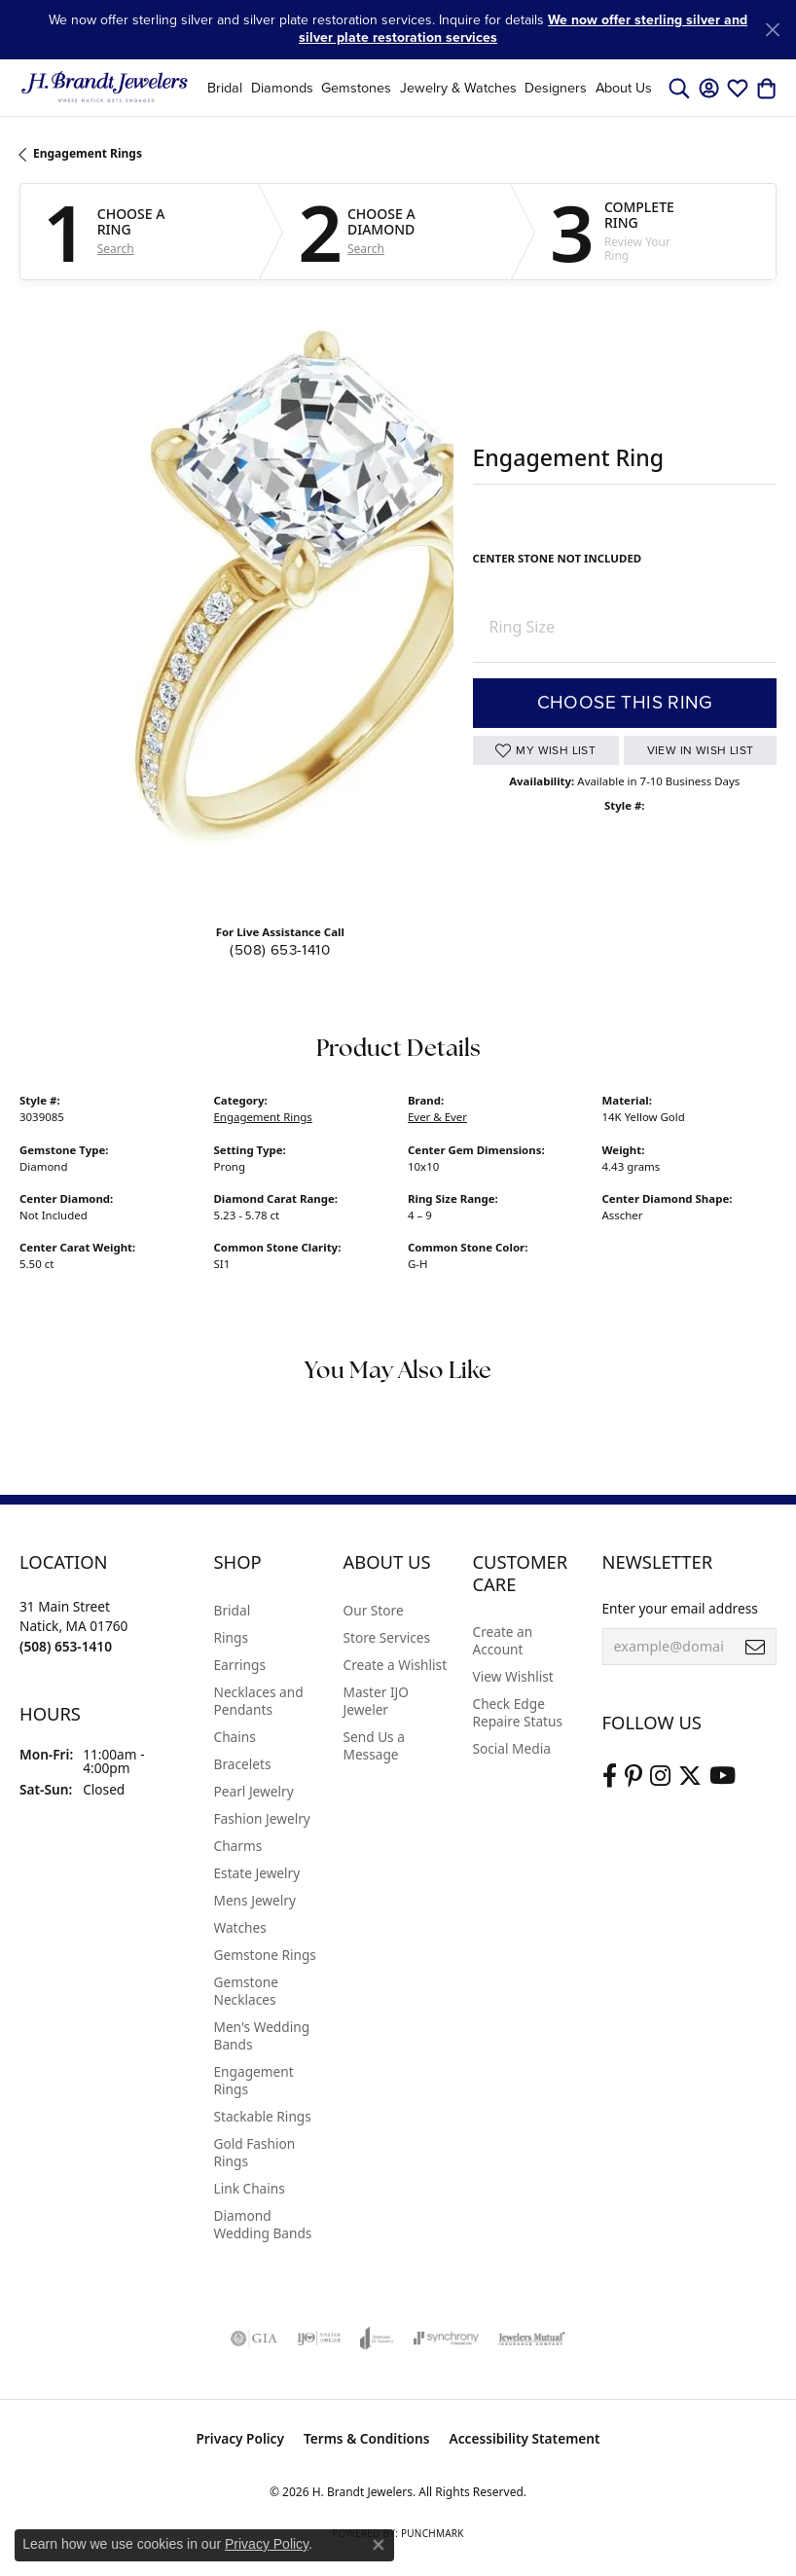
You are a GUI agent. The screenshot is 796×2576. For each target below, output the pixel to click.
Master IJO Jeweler (377, 1701)
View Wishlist (513, 1676)
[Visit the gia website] (254, 2338)
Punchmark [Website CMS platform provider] (432, 2533)
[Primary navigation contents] (429, 87)
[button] (679, 87)
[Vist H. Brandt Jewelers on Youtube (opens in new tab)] (722, 1776)
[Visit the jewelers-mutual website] (531, 2338)
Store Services (387, 1637)
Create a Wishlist (396, 1664)
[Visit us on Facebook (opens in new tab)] (609, 1776)
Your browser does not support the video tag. (311, 601)
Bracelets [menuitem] (242, 1764)
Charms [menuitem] (238, 1845)
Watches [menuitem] (240, 1927)
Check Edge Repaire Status (518, 1712)
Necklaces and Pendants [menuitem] (259, 1701)
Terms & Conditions (367, 2438)
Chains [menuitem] (235, 1736)
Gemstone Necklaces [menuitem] (246, 1991)
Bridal (224, 87)
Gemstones (356, 87)
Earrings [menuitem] (240, 1664)
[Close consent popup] (378, 2545)
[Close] (772, 30)
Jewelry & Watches (458, 87)
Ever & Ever (437, 1116)
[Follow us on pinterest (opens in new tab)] (633, 1776)
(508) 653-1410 (280, 950)
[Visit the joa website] (377, 2338)
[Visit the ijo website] (319, 2338)
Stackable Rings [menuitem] (262, 2116)
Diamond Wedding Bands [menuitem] (263, 2224)
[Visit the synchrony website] (446, 2338)
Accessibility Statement (525, 2438)
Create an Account (503, 1640)
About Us (624, 87)
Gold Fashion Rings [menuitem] (255, 2152)
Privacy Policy (240, 2438)
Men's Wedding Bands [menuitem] (262, 2035)
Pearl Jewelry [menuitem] (254, 1791)
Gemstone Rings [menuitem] (265, 1954)
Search (115, 249)
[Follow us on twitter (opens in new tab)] (690, 1776)
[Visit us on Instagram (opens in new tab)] (660, 1776)
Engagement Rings (87, 153)
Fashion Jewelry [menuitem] (262, 1818)
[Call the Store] (65, 1646)
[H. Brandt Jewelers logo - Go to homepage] (104, 87)
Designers (556, 87)
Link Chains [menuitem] (249, 2188)
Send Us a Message (374, 1745)
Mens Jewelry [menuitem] (255, 1900)
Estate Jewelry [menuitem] (257, 1873)
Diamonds (282, 87)
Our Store (374, 1610)
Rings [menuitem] (231, 1637)
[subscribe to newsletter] (755, 1646)
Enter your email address (680, 1608)
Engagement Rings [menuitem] (254, 2080)
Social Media (512, 1748)
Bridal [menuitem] (232, 1610)
